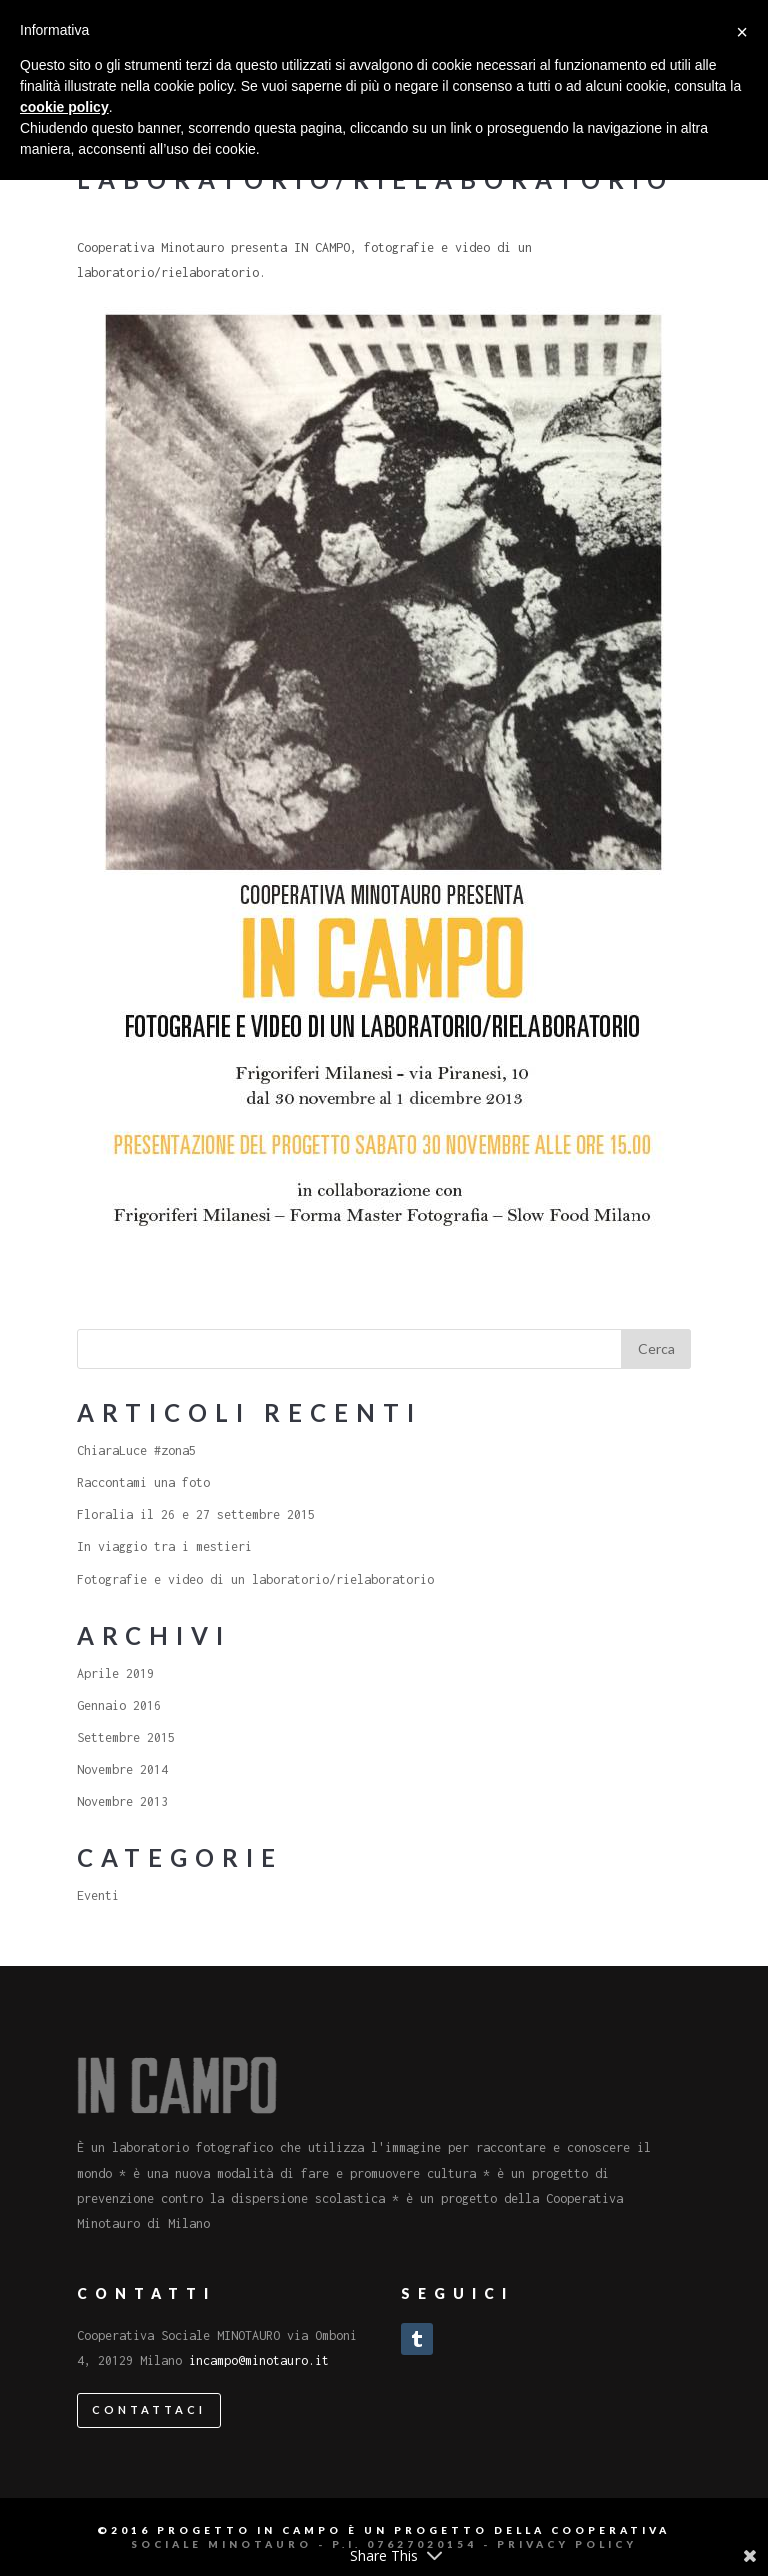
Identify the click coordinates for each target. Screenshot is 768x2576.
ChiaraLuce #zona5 (136, 1450)
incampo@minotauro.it (259, 2360)
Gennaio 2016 (119, 1705)
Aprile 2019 (115, 1673)
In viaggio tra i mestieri (164, 1546)
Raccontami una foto (143, 1482)
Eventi (98, 1895)
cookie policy (64, 107)
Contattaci (149, 2409)
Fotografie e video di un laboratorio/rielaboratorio (255, 1579)
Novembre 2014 (122, 1769)
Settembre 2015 (126, 1737)
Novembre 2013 (122, 1801)
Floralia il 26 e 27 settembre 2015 (196, 1514)
